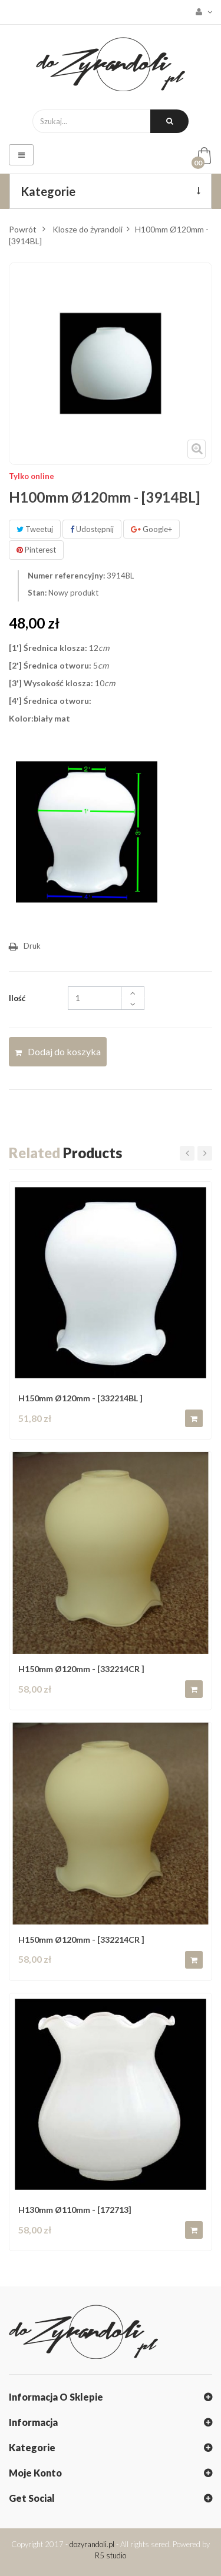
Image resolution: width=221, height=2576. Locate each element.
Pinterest (36, 549)
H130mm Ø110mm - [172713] (74, 2210)
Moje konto (35, 2472)
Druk (32, 945)
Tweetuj (35, 529)
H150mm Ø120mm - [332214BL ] (80, 1398)
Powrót (23, 229)
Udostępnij (92, 529)
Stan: (37, 592)
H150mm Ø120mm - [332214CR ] (81, 1669)
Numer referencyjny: (66, 575)
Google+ (151, 529)
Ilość (17, 998)
